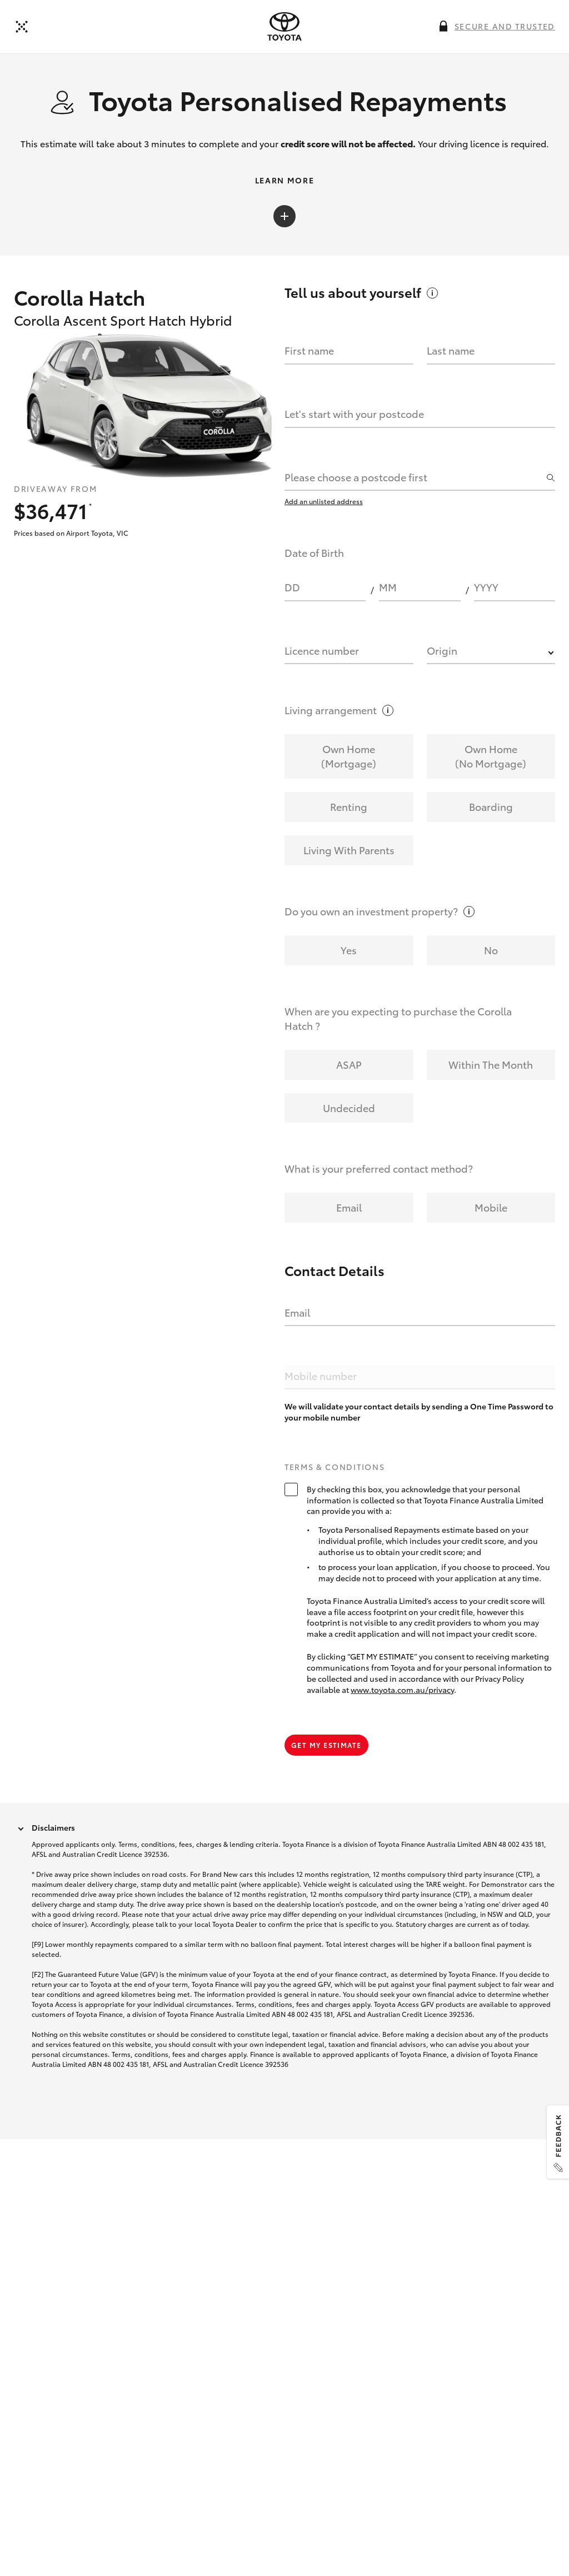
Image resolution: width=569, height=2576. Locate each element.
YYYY (486, 591)
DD (292, 591)
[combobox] (414, 481)
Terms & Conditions (334, 1470)
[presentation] (284, 26)
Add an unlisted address (323, 504)
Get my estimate (326, 1747)
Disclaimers (53, 1830)
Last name (451, 354)
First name (309, 354)
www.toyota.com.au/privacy (402, 1692)
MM (388, 591)
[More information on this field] (443, 26)
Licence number (321, 654)
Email (297, 1315)
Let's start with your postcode (354, 417)
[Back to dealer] (22, 27)
